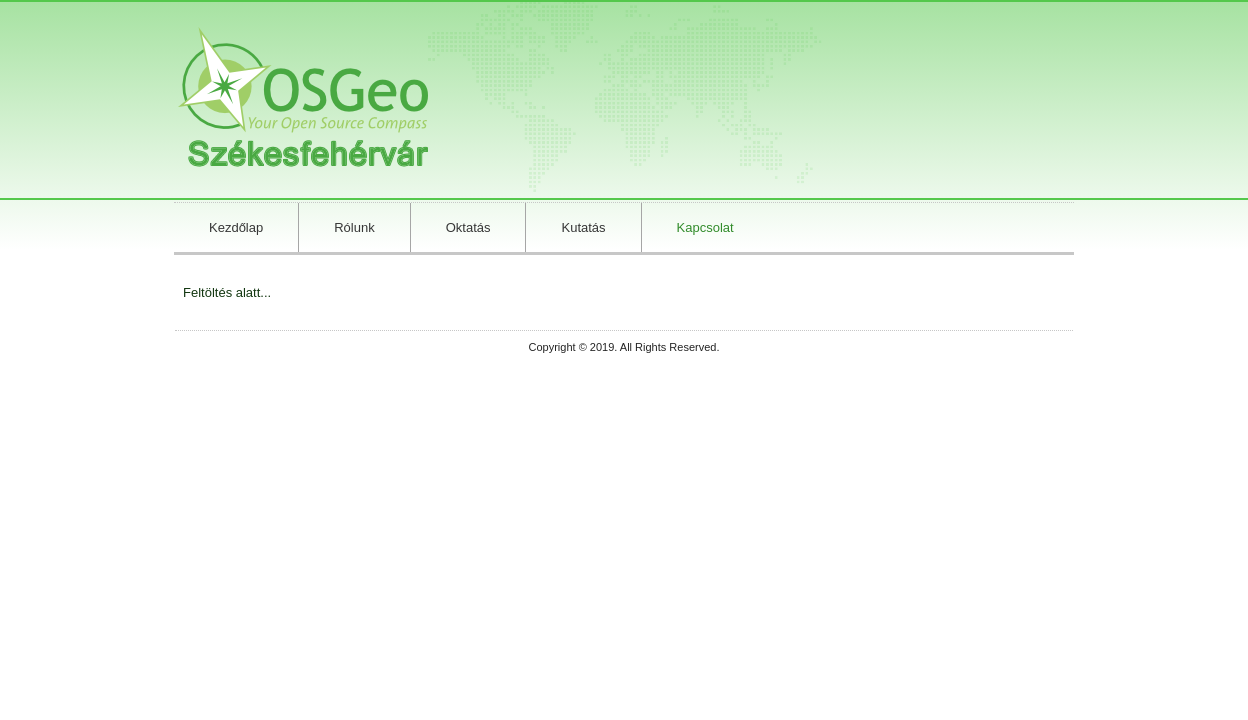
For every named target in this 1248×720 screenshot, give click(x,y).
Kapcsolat (705, 227)
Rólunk (354, 227)
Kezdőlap (236, 227)
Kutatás (583, 227)
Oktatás (468, 227)
